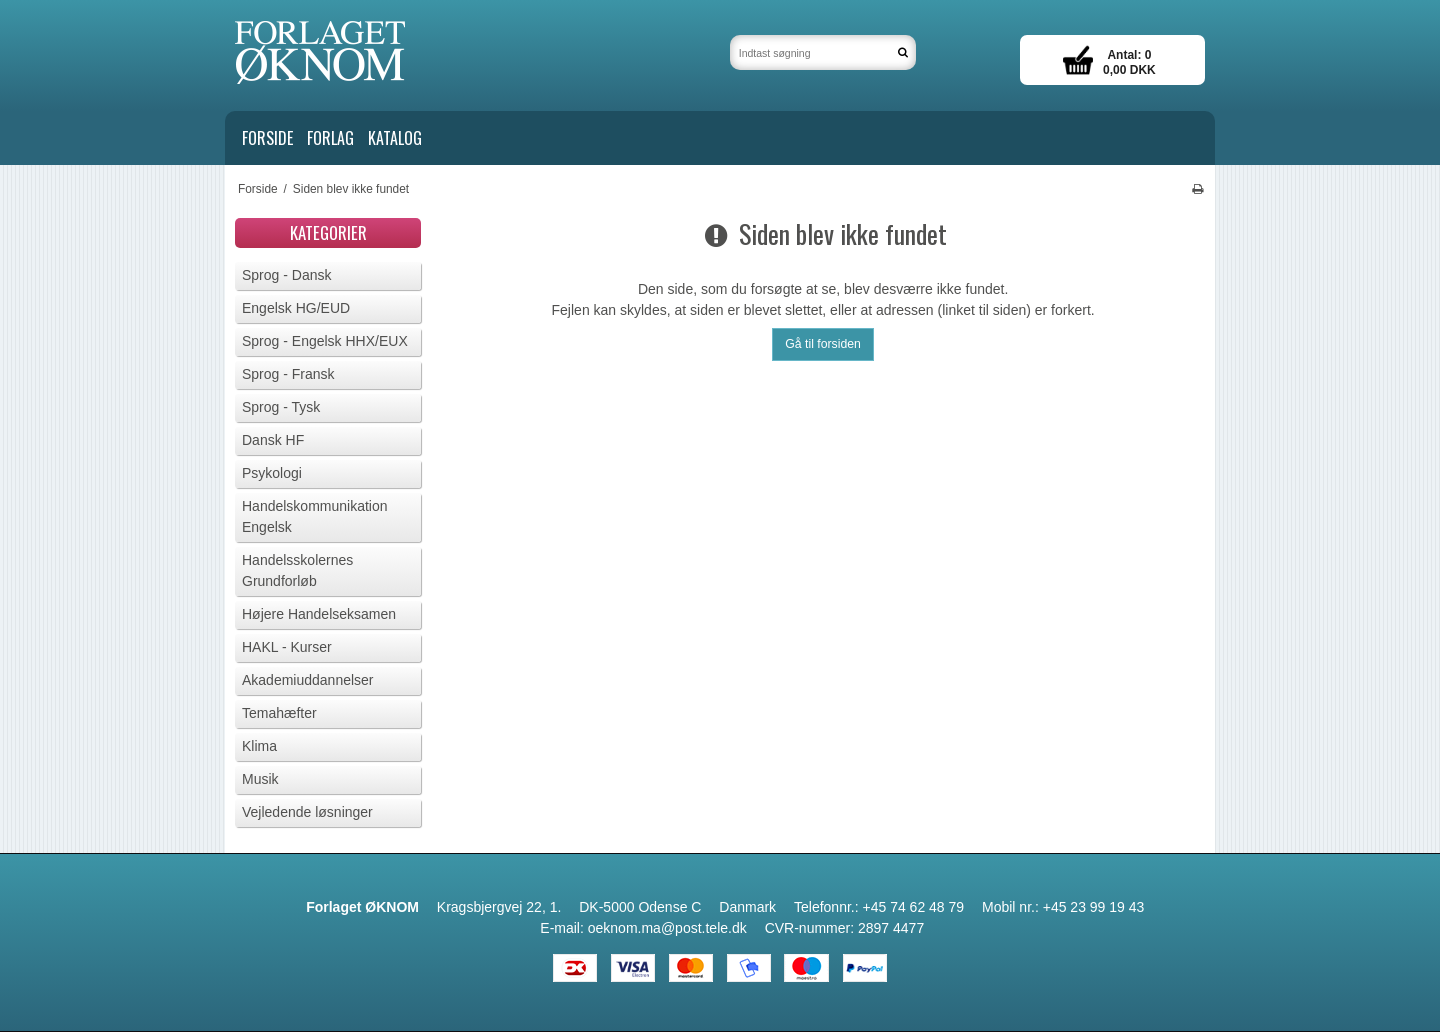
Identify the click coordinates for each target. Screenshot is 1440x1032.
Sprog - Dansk (286, 275)
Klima (259, 746)
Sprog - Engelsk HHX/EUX (325, 341)
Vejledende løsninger (307, 812)
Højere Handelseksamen (319, 614)
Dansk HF (273, 440)
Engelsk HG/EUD (296, 308)
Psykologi (272, 473)
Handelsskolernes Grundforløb (297, 570)
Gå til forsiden (823, 344)
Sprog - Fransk (288, 374)
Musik (260, 779)
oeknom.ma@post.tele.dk (667, 928)
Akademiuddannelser (308, 680)
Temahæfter (279, 713)
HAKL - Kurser (287, 647)
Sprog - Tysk (281, 407)
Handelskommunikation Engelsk (315, 516)
